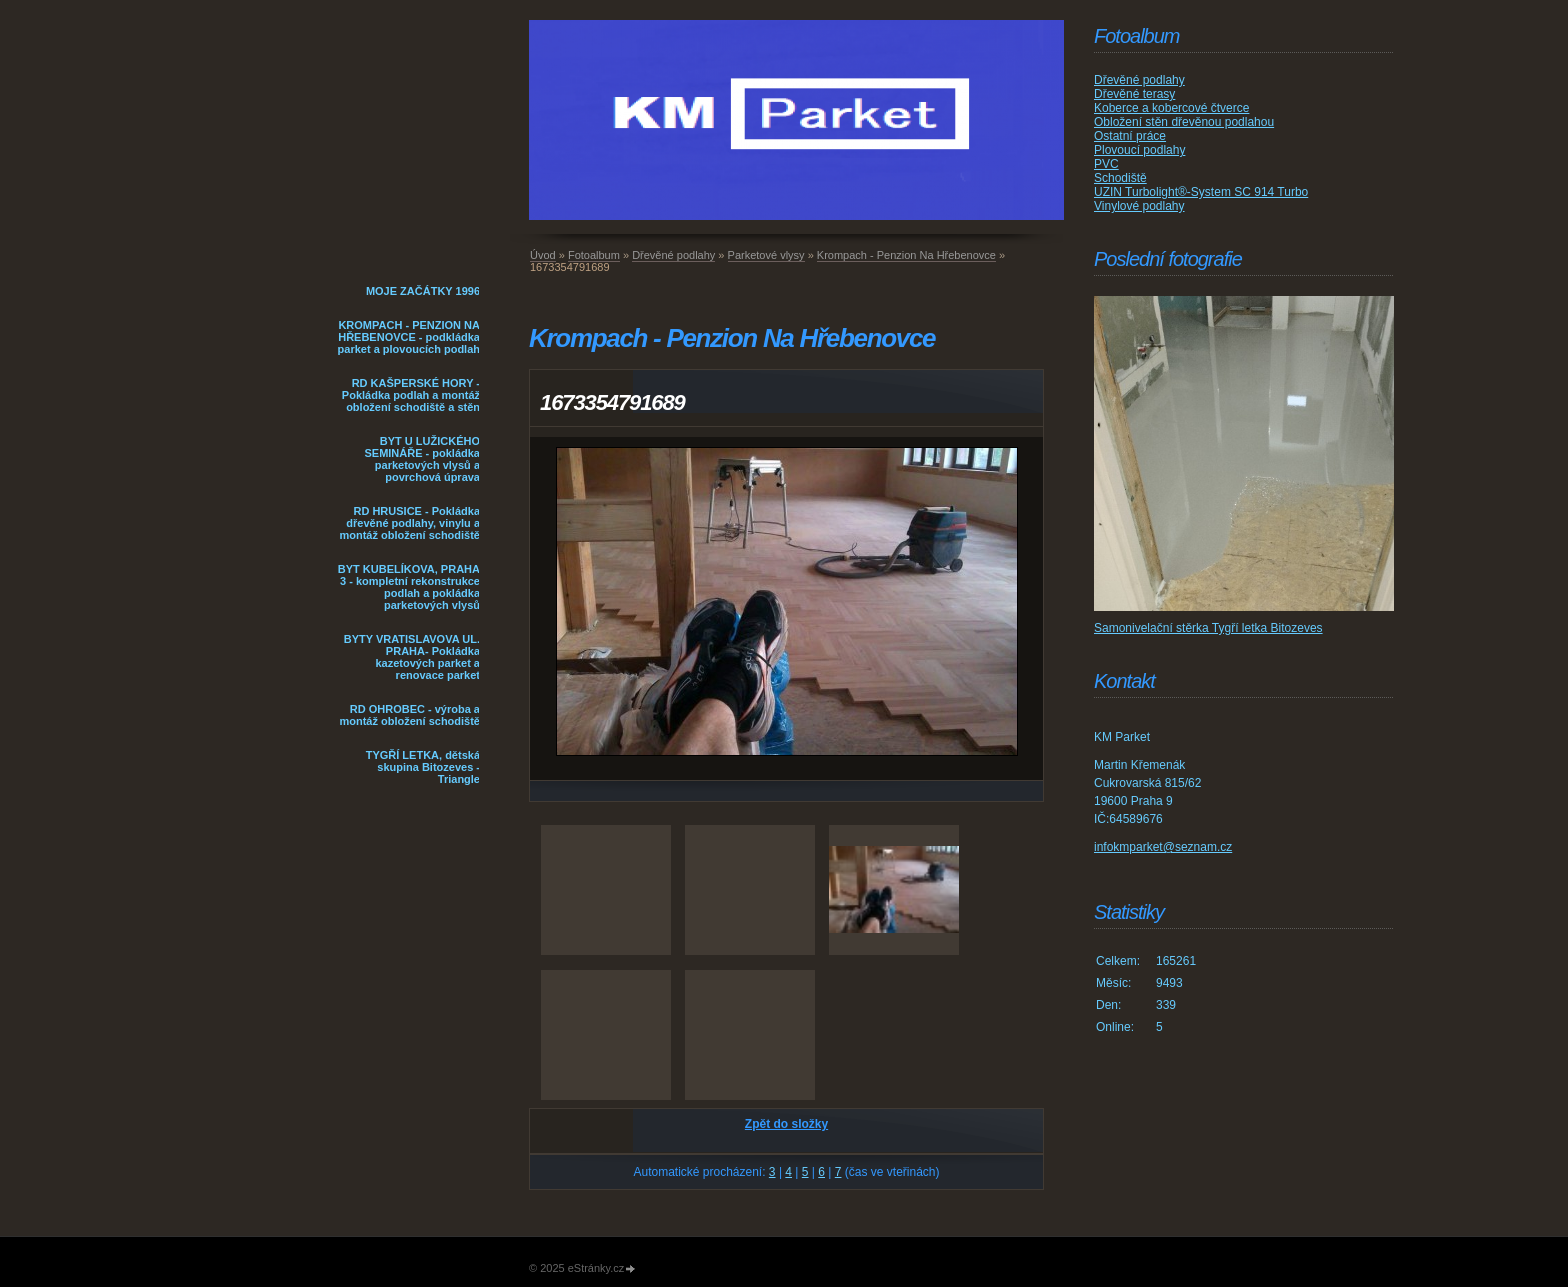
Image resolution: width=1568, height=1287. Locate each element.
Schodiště (1120, 178)
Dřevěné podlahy (673, 255)
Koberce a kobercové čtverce (1171, 108)
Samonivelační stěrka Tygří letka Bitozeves (1208, 628)
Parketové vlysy (766, 255)
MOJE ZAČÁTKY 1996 (423, 291)
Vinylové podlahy (1139, 206)
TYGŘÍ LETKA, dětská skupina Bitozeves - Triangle (423, 767)
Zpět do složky (786, 1124)
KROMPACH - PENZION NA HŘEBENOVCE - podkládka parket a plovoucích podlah (409, 337)
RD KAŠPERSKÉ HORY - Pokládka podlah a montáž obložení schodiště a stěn (411, 395)
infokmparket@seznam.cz (1163, 847)
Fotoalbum (594, 255)
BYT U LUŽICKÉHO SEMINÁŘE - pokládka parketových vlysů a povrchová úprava (422, 459)
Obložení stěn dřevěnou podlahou (1184, 122)
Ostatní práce (1130, 136)
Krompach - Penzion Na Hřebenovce (906, 255)
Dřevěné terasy (1134, 94)
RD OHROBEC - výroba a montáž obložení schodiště (409, 715)
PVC (1106, 164)
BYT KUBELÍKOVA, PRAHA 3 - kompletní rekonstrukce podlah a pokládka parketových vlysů (409, 587)
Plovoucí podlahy (1139, 150)
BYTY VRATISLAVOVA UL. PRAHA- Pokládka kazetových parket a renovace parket (412, 657)
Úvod (543, 255)
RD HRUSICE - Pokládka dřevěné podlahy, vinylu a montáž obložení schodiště (409, 523)
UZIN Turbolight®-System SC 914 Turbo (1201, 192)
